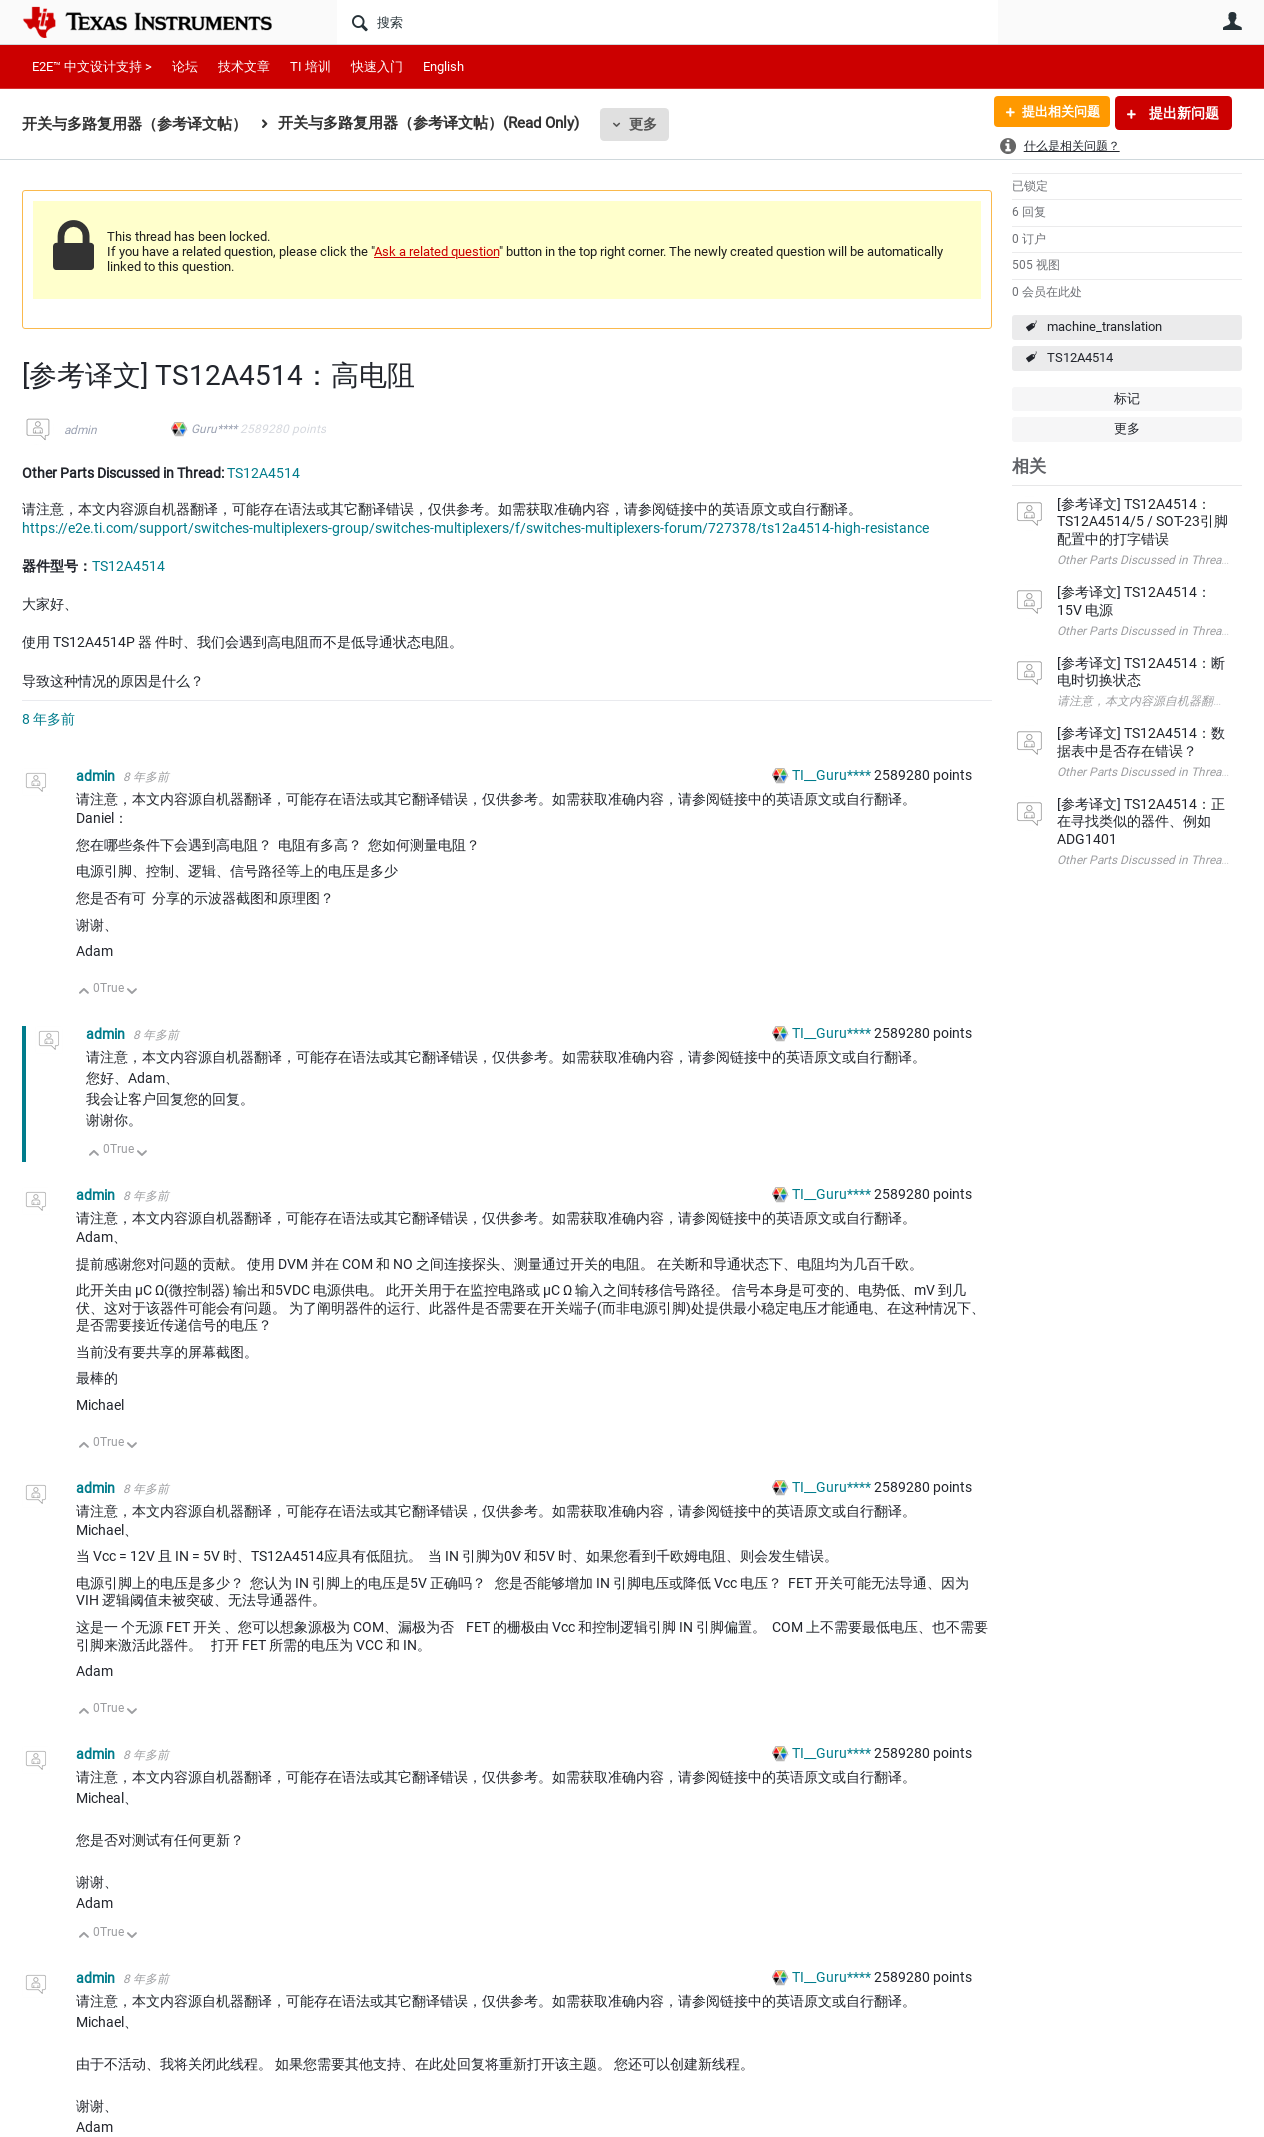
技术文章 (244, 66)
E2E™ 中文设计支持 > (92, 66)
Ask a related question (436, 251)
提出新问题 (1182, 113)
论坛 (185, 66)
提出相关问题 (1055, 113)
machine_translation (1104, 326)
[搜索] (667, 22)
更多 (643, 124)
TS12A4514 (1080, 357)
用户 (1232, 21)
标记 (1127, 398)
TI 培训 (310, 66)
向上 (84, 992)
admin (80, 430)
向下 (132, 992)
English (443, 66)
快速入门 (377, 66)
